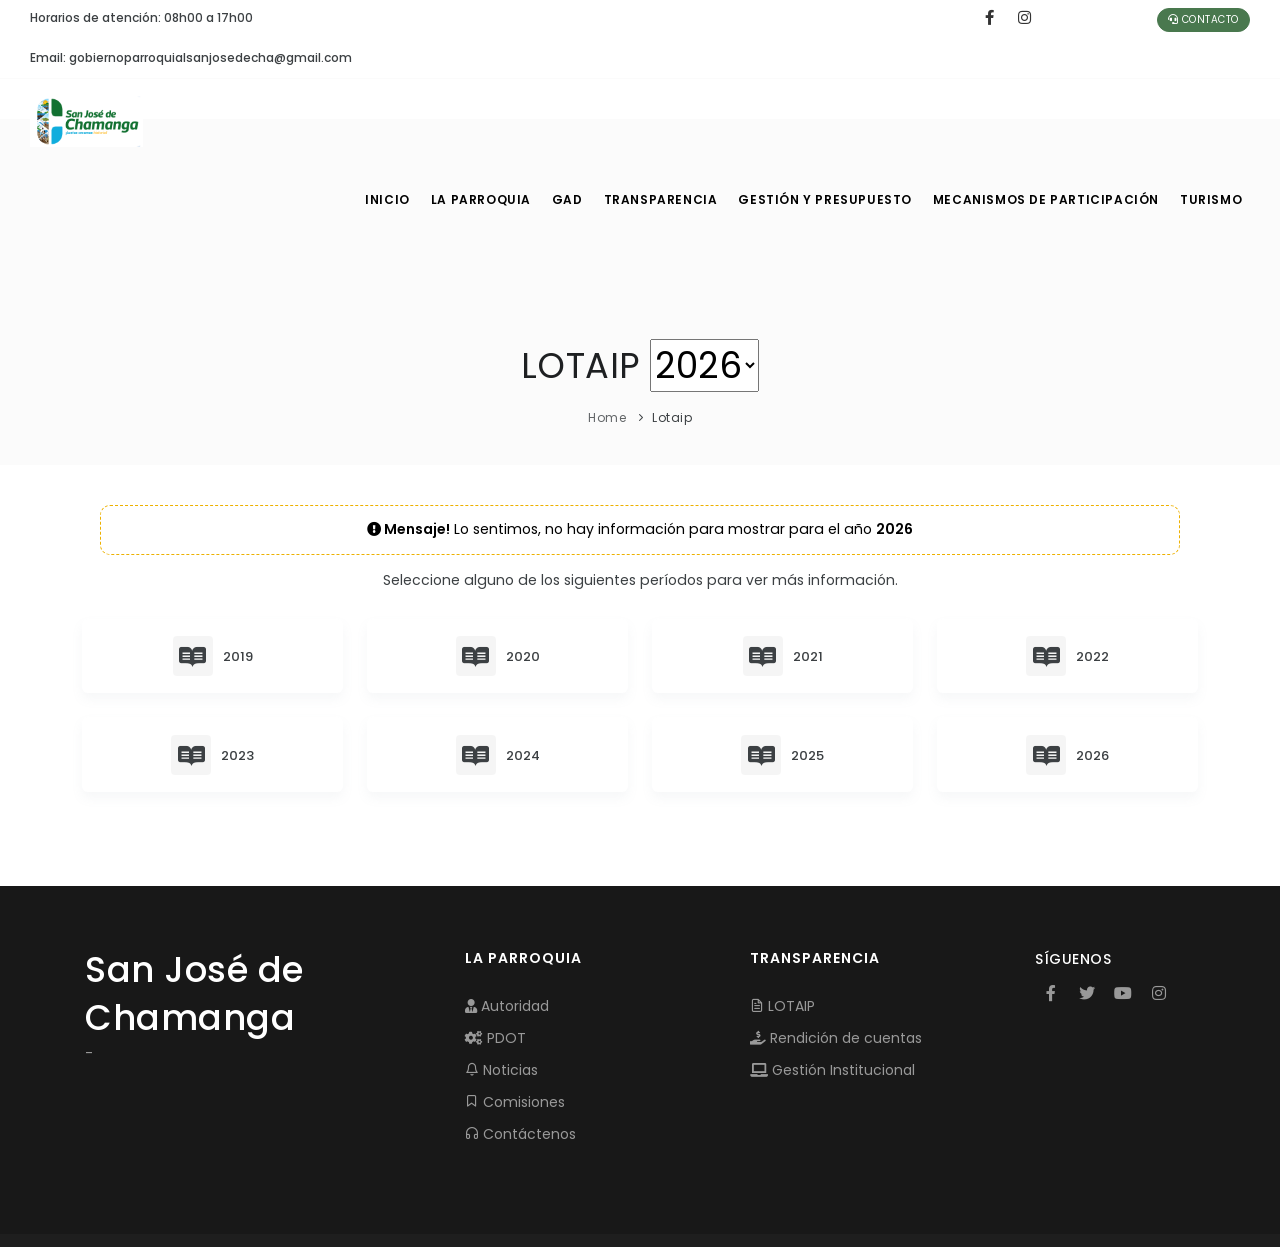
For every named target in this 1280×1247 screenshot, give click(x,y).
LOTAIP (782, 927)
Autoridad (507, 927)
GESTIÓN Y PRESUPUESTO (833, 120)
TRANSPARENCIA (671, 120)
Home (607, 337)
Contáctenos (520, 1055)
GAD (574, 120)
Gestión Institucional (832, 991)
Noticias (501, 991)
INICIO (386, 120)
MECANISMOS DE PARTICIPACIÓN (1047, 120)
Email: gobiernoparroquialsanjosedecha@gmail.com (191, 57)
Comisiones (515, 1023)
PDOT (495, 959)
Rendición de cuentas (836, 959)
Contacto (1203, 19)
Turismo (1209, 120)
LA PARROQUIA (482, 120)
